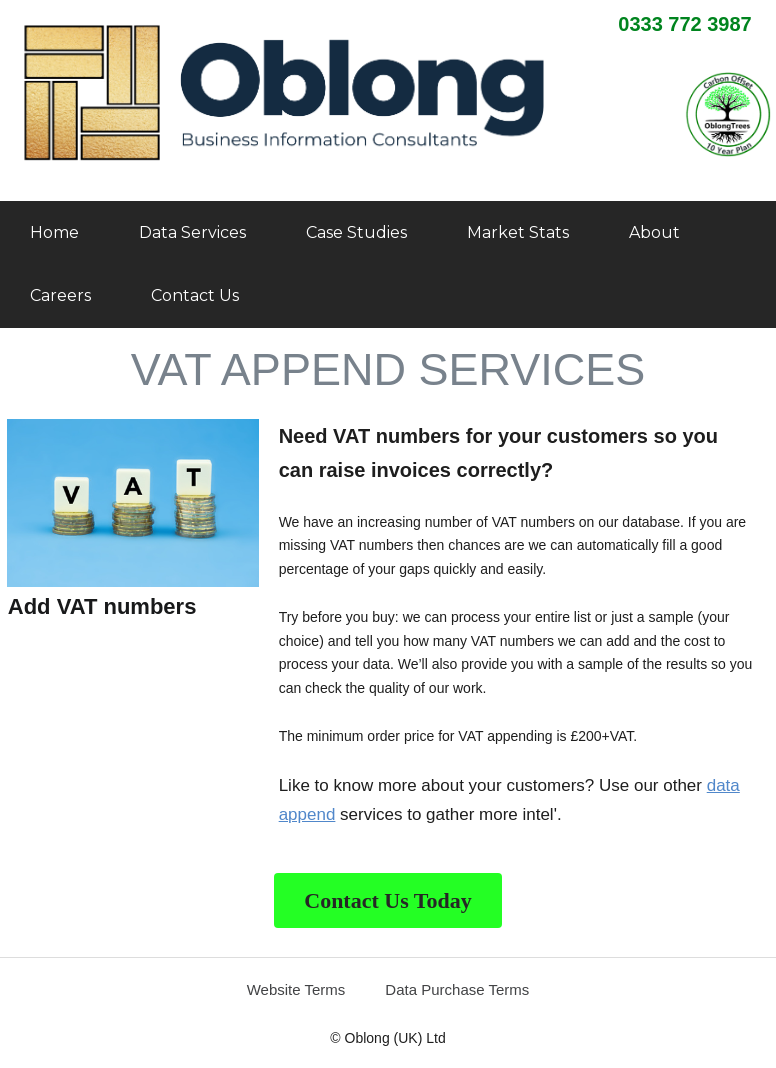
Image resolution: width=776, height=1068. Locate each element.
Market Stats (518, 232)
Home (54, 232)
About (654, 232)
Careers (60, 295)
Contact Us (195, 295)
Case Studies (356, 232)
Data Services (192, 232)
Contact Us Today (387, 900)
